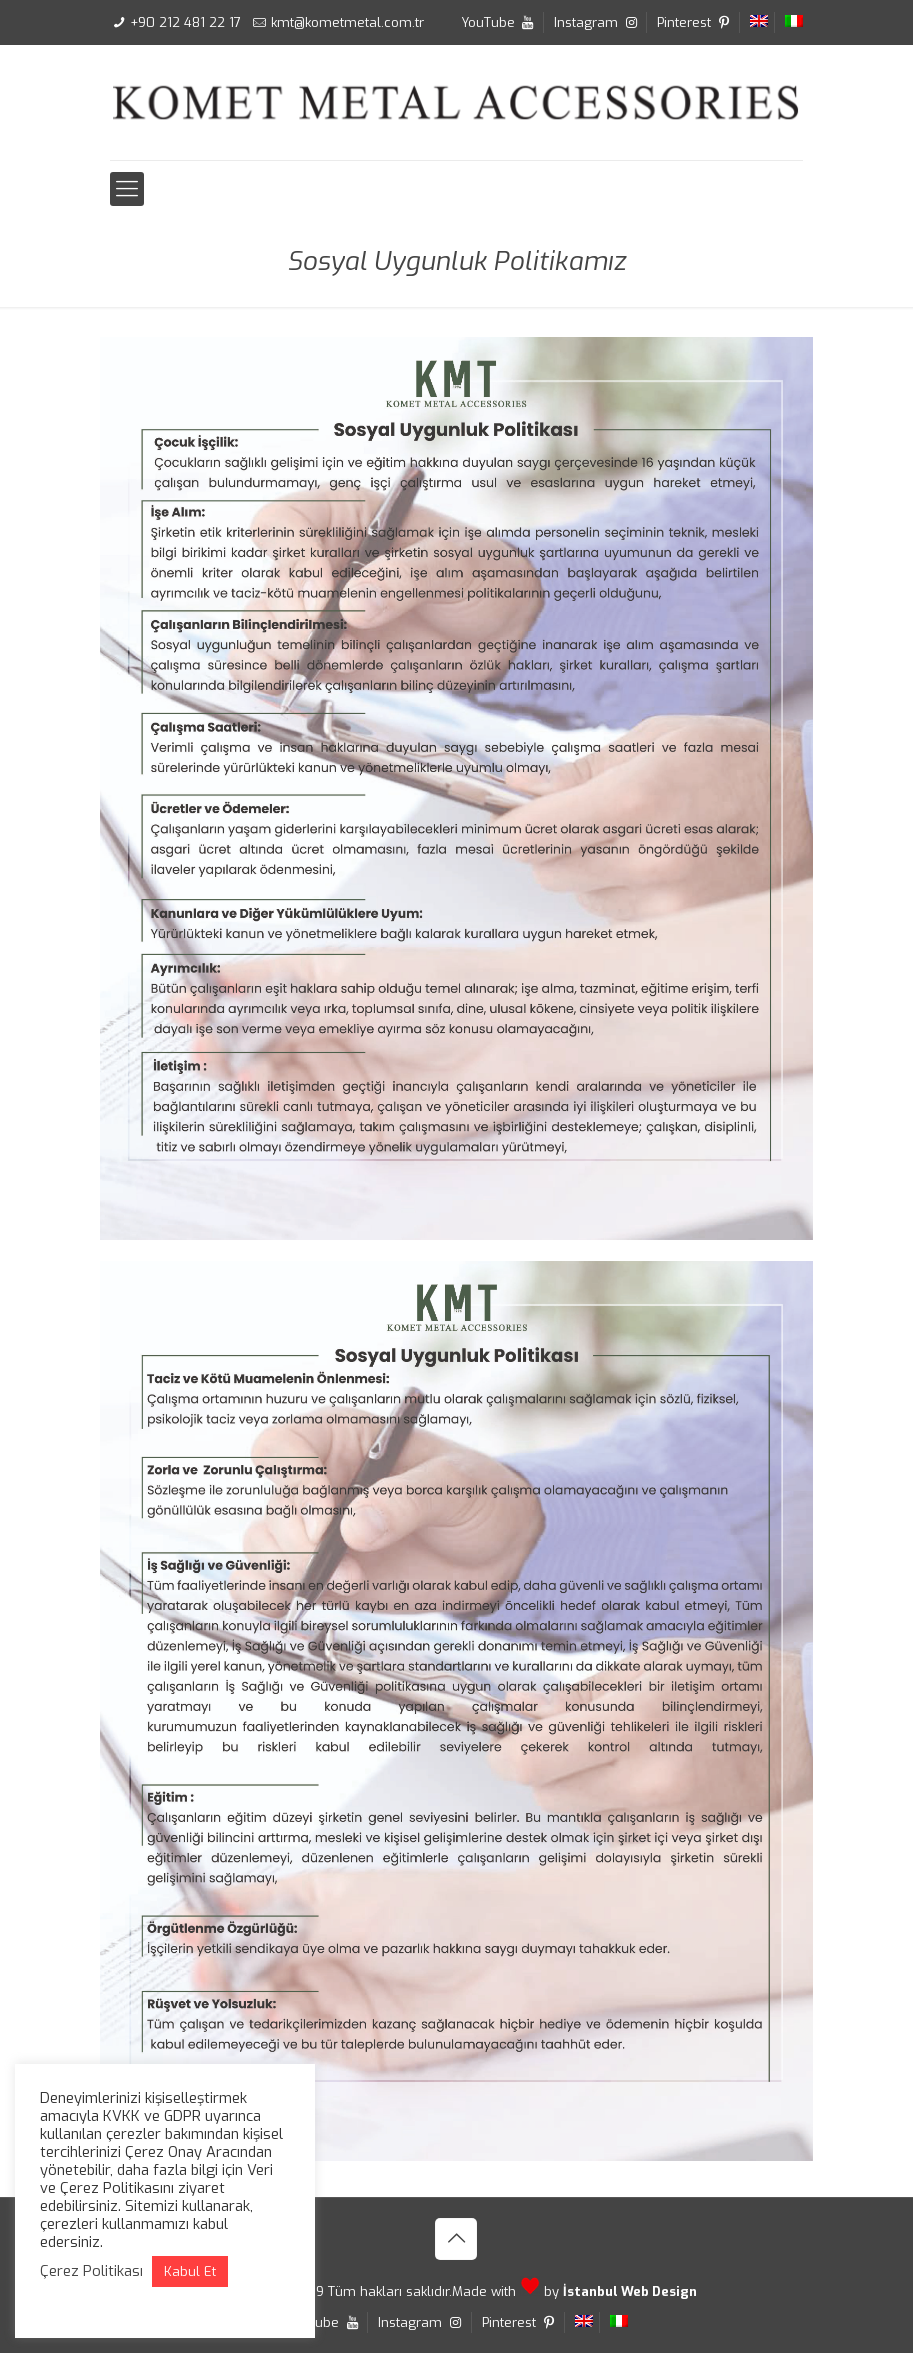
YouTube (499, 22)
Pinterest (695, 22)
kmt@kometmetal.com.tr (347, 22)
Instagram (597, 22)
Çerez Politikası (91, 2271)
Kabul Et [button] (190, 2271)
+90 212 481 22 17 (185, 22)
